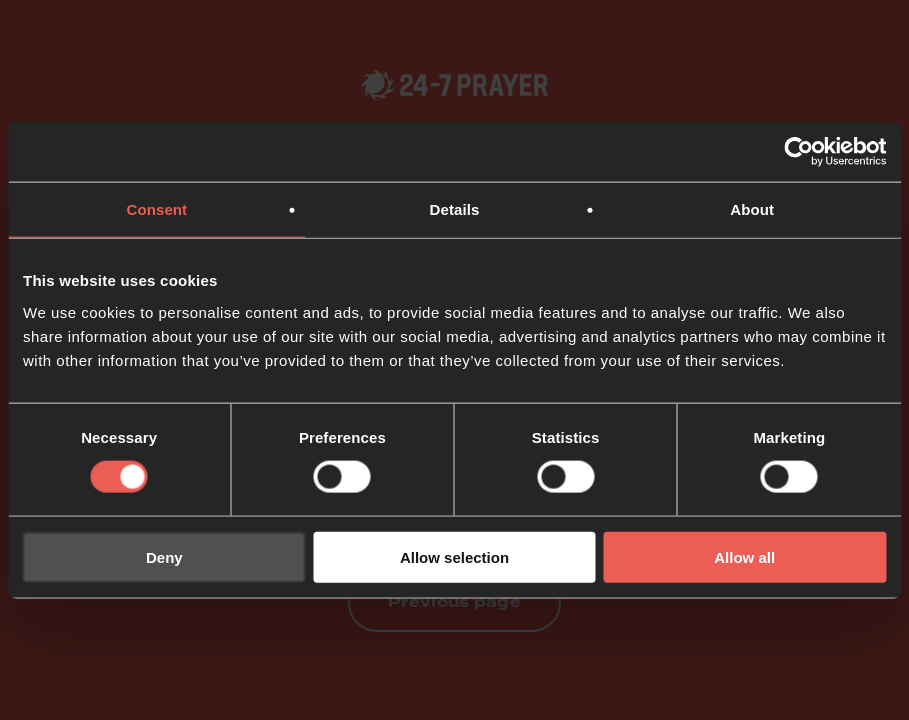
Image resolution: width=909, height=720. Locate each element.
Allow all (744, 556)
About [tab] (752, 209)
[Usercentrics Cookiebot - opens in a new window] (798, 152)
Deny (164, 556)
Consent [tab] (156, 209)
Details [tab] (455, 209)
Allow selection (454, 556)
